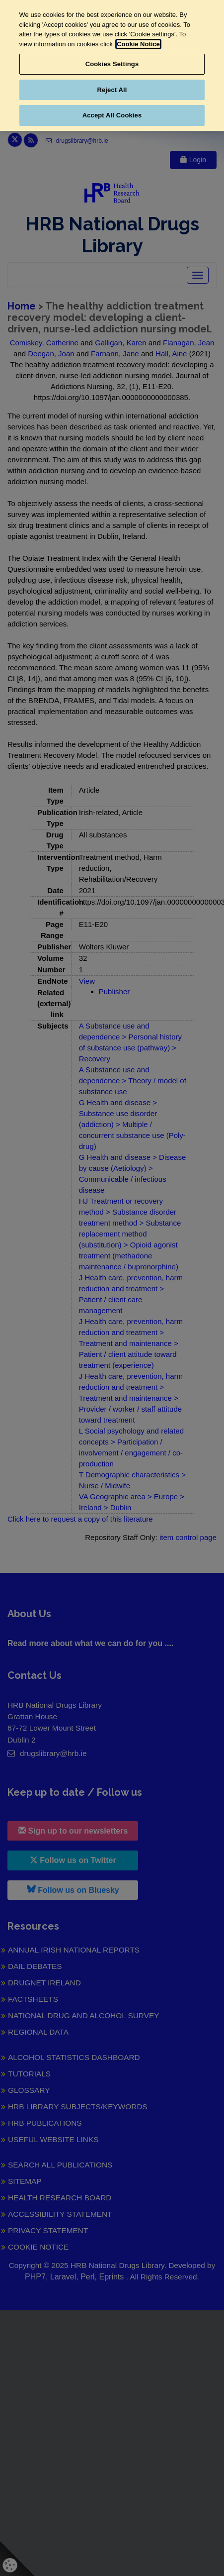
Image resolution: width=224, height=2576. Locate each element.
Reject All (112, 90)
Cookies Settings (112, 64)
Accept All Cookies (112, 115)
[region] (112, 65)
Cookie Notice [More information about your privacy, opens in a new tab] (138, 44)
